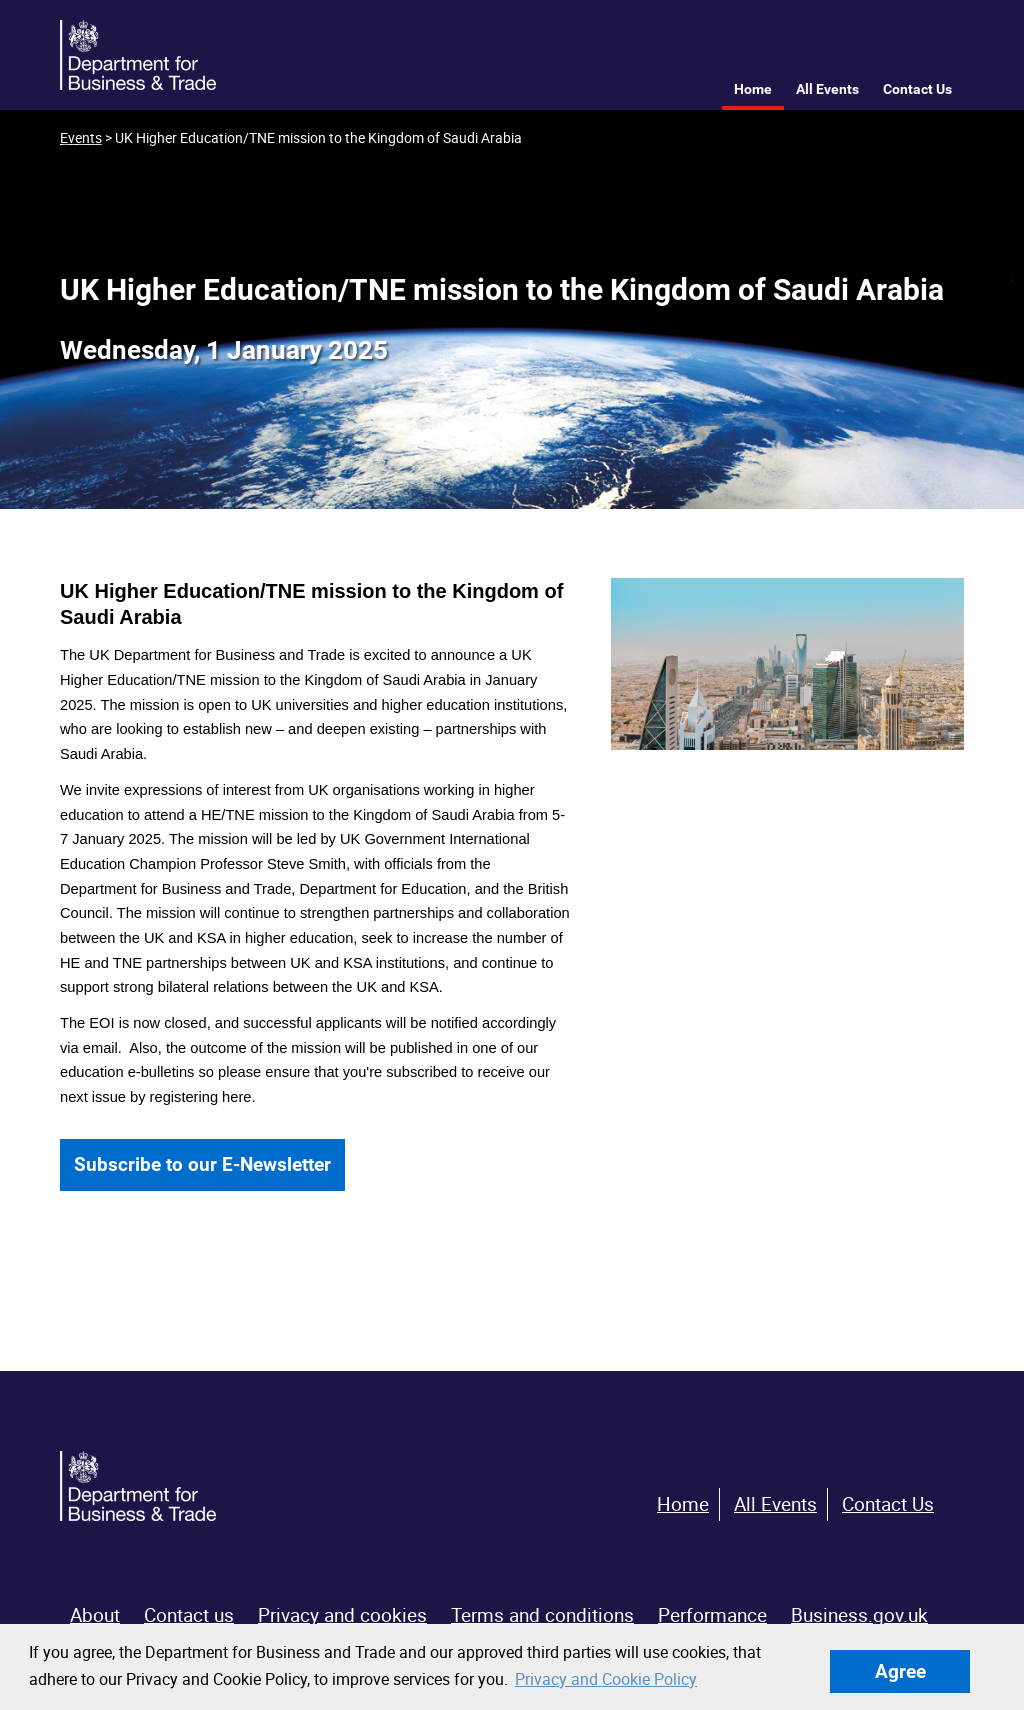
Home (753, 89)
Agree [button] (900, 1671)
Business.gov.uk (859, 1615)
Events (81, 137)
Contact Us (917, 89)
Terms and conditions (542, 1615)
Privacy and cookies (342, 1615)
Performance (712, 1615)
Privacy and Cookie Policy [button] (606, 1679)
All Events (827, 89)
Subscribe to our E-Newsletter (202, 1164)
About (95, 1615)
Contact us (189, 1615)
